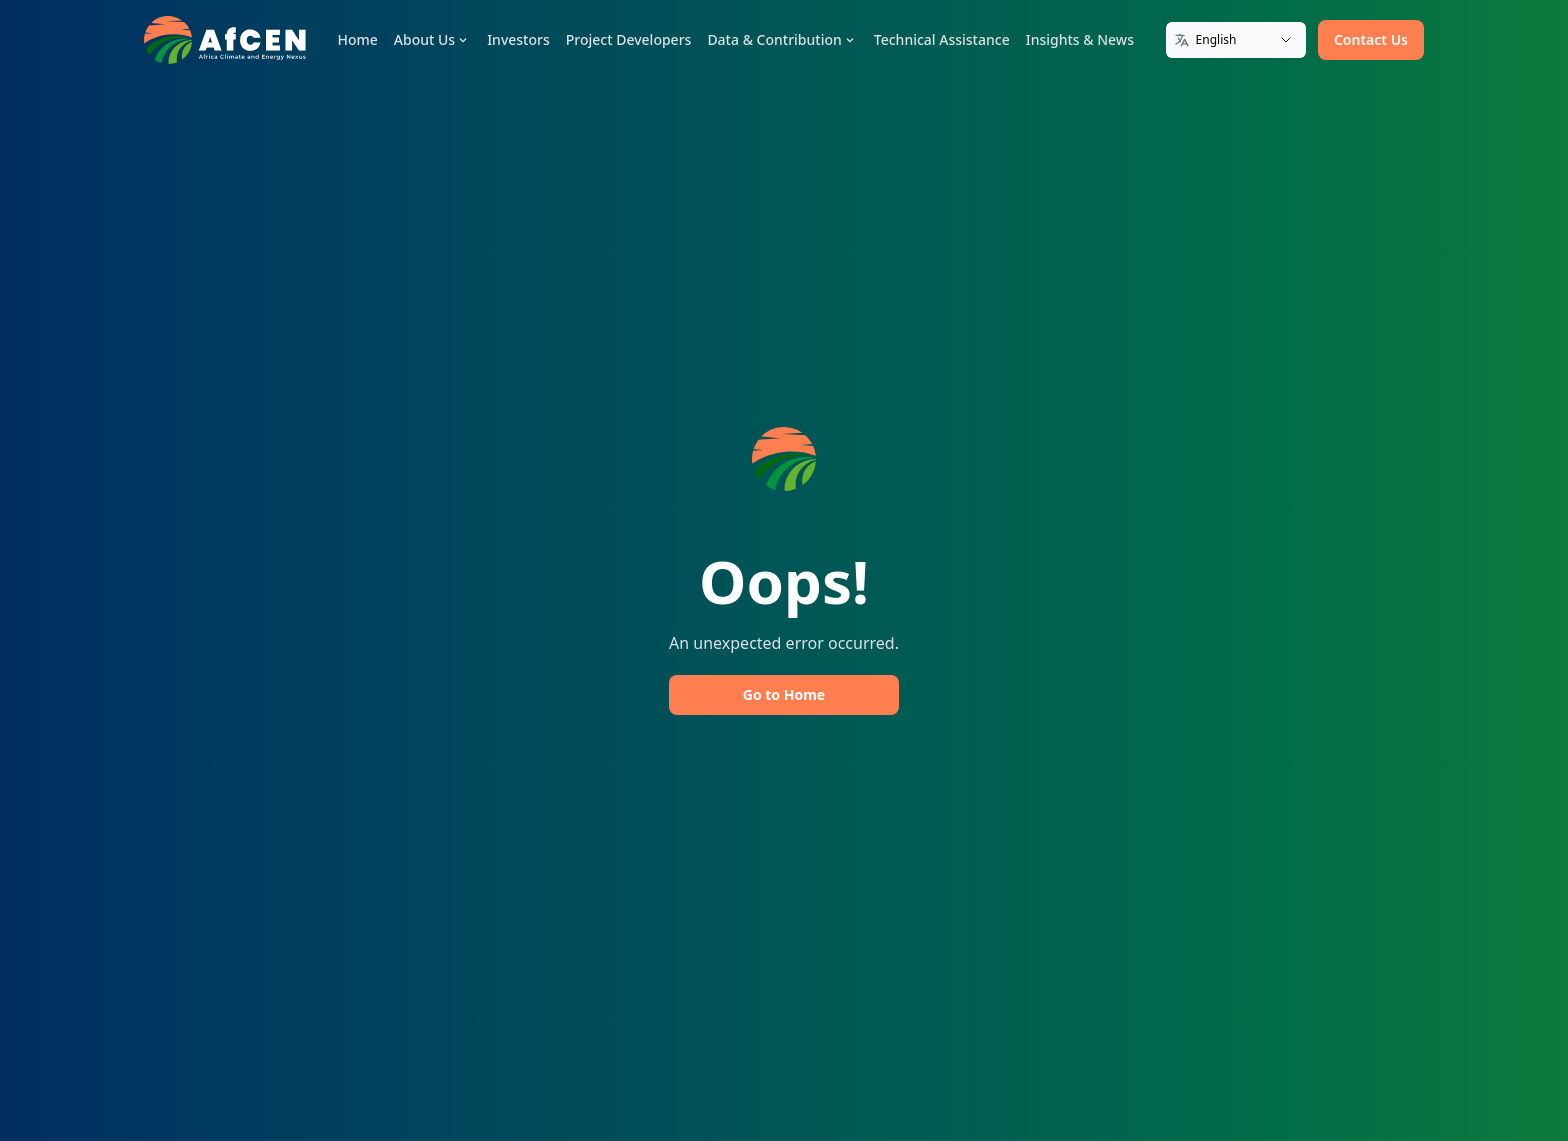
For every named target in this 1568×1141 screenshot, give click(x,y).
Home (358, 39)
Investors (518, 39)
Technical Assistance (942, 39)
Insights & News (1080, 39)
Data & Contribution (782, 39)
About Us (432, 39)
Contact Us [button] (1371, 39)
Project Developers (629, 39)
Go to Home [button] (784, 694)
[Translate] (1236, 40)
